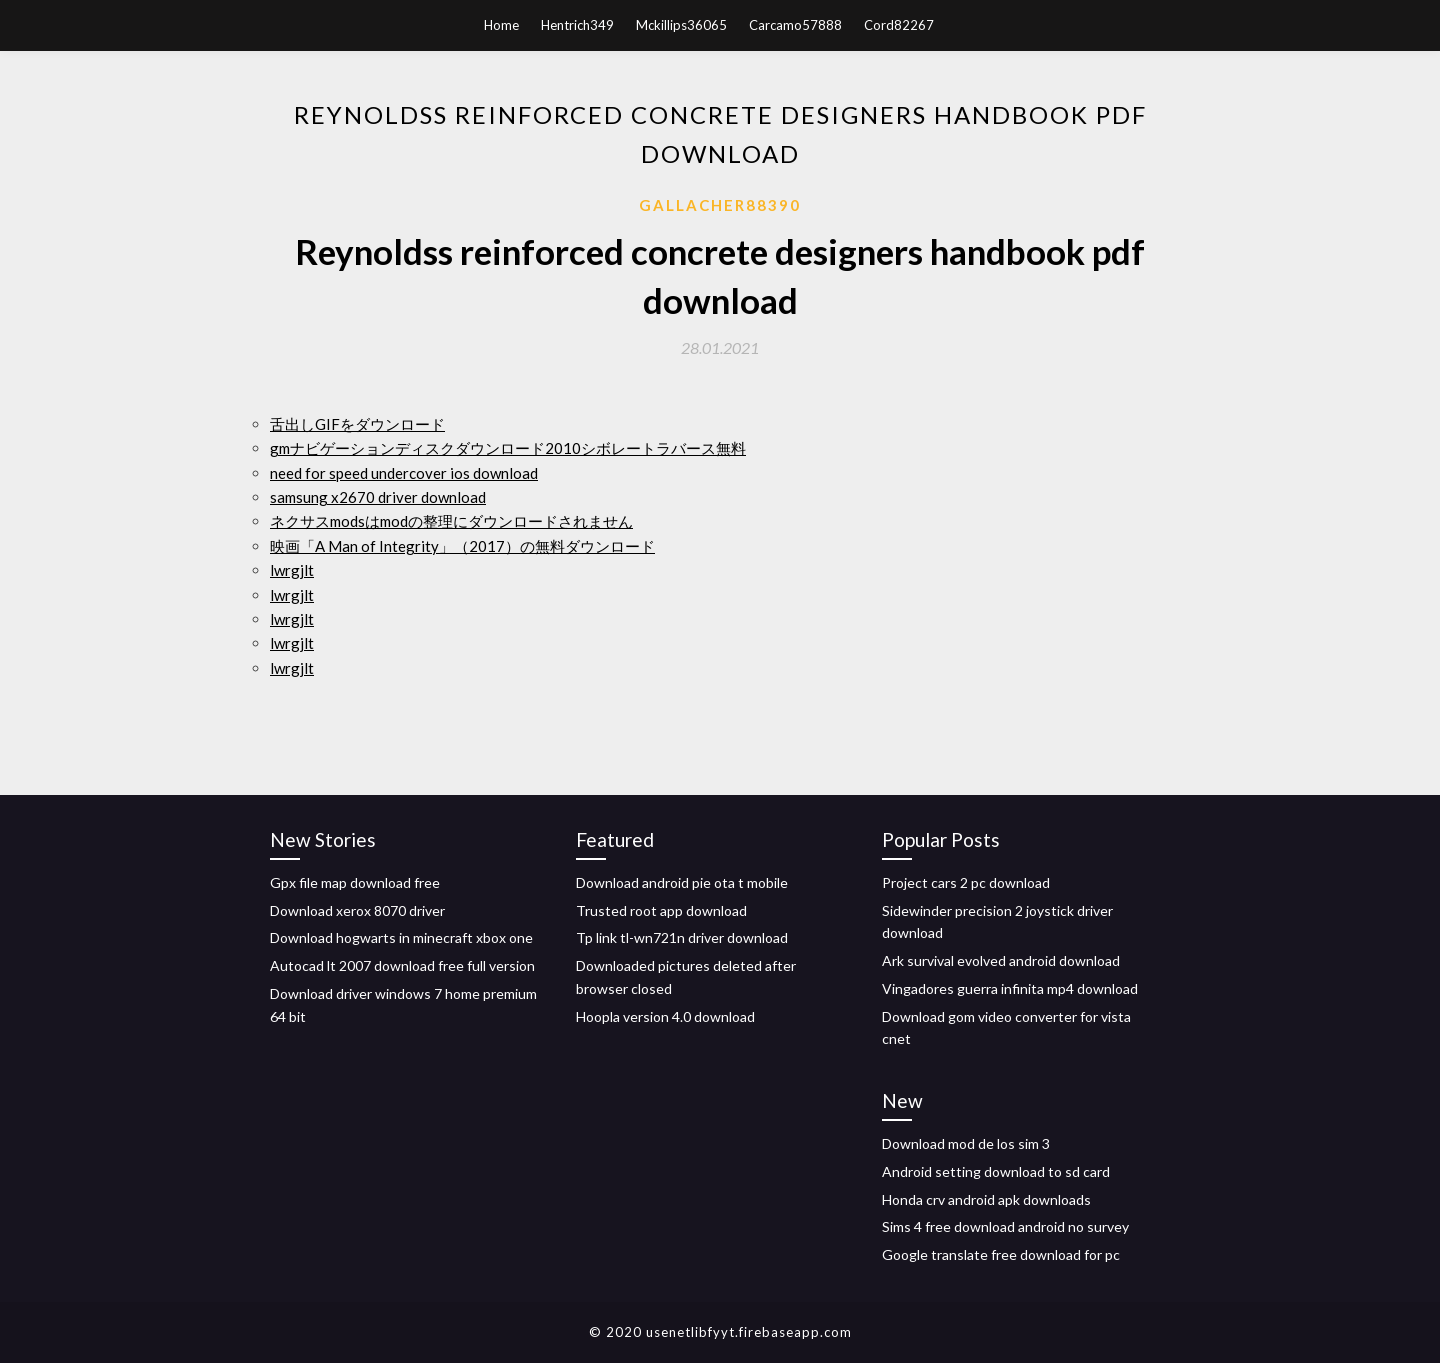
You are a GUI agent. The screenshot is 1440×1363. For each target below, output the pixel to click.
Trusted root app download (661, 910)
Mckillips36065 (681, 25)
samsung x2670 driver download (378, 497)
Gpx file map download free (355, 882)
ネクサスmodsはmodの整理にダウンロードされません (451, 521)
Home (501, 25)
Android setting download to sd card (996, 1171)
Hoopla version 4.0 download (665, 1016)
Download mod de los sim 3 (966, 1143)
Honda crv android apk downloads (986, 1199)
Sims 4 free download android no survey (1005, 1226)
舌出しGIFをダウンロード (357, 424)
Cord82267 (899, 25)
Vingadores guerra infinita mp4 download (1010, 988)
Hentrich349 (577, 25)
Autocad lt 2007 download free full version (402, 965)
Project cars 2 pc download (966, 882)
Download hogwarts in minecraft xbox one (401, 937)
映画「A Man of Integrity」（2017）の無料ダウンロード (462, 546)
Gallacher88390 (720, 205)
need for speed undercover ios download (404, 473)
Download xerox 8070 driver (357, 910)
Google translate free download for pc (1001, 1254)
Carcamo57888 (795, 25)
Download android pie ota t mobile (682, 882)
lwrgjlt (292, 570)
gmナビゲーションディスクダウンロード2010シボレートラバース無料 (508, 448)
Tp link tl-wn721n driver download (682, 937)
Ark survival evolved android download (1001, 960)
